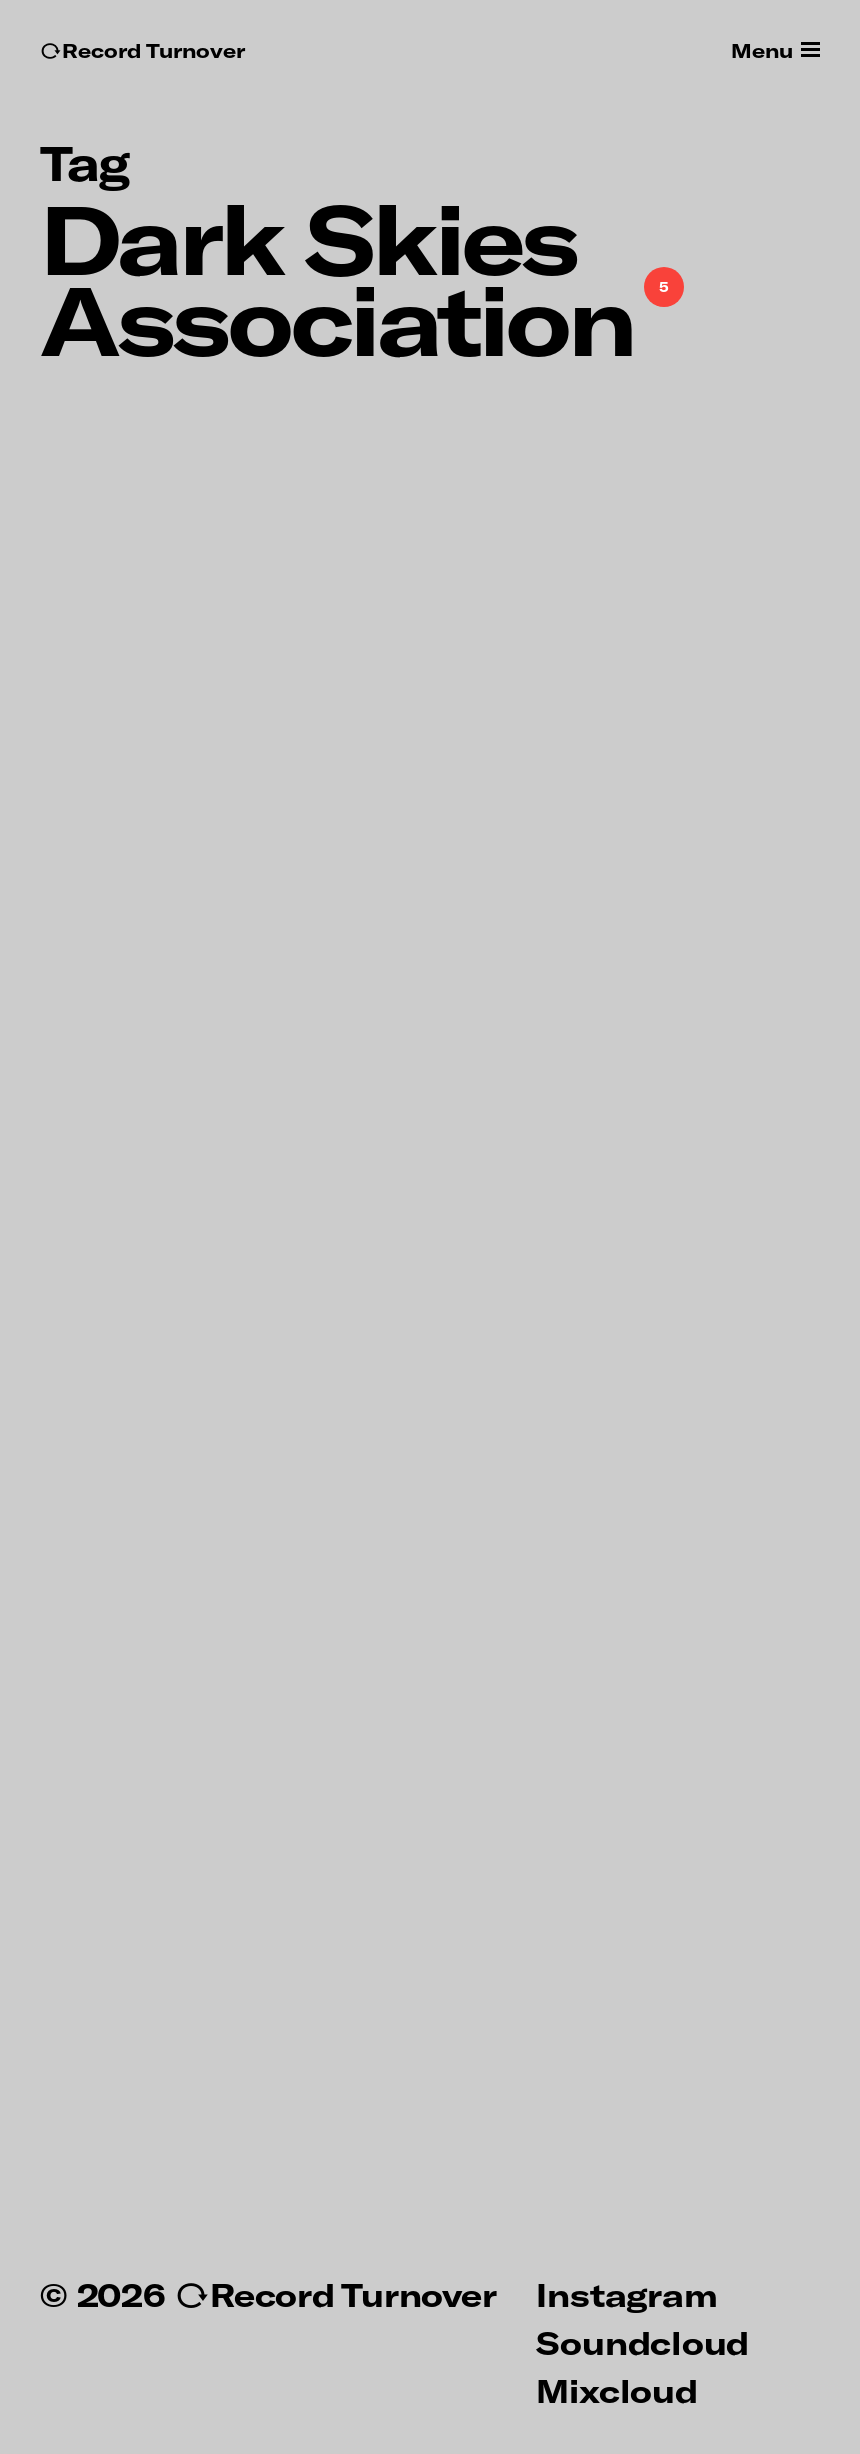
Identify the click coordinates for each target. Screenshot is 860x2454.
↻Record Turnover (142, 50)
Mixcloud (616, 2390)
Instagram (626, 2294)
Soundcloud (642, 2342)
